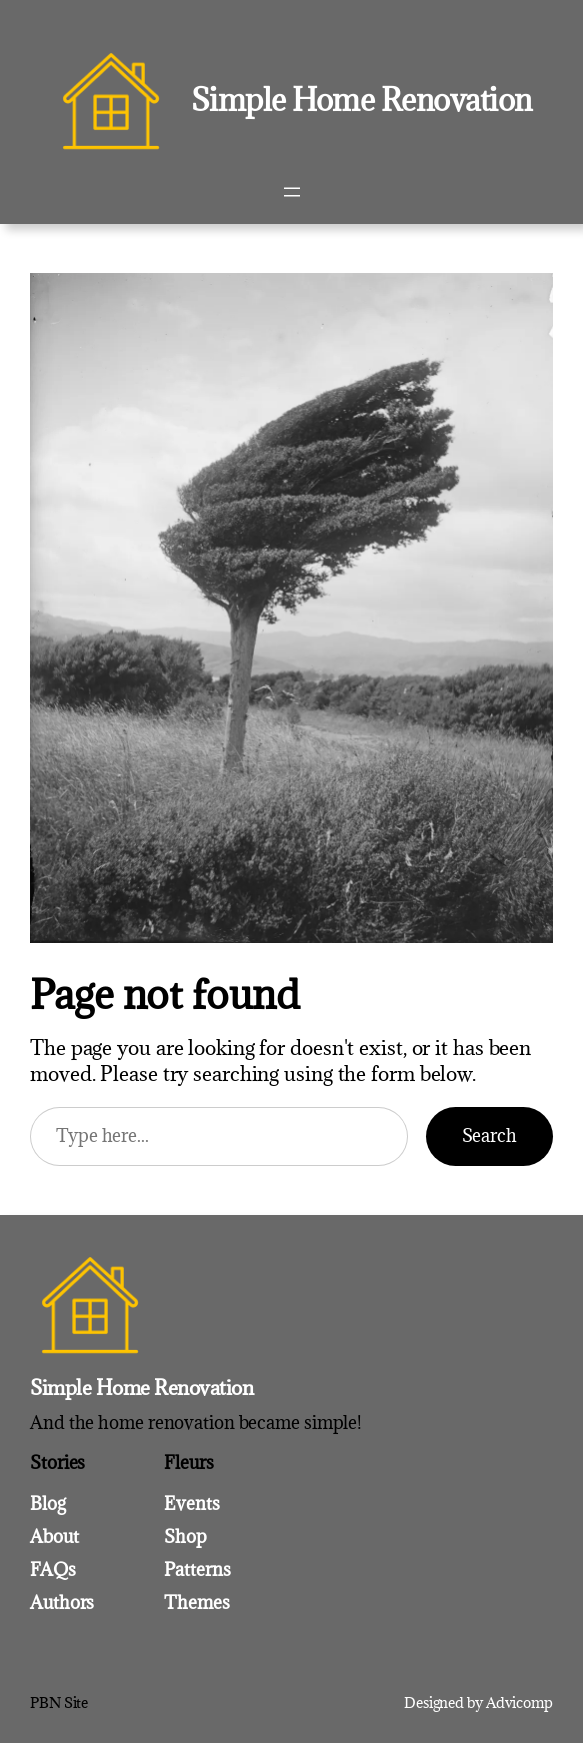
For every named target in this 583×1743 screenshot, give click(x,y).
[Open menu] (292, 192)
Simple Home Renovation (361, 99)
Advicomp (519, 1702)
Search (489, 1135)
